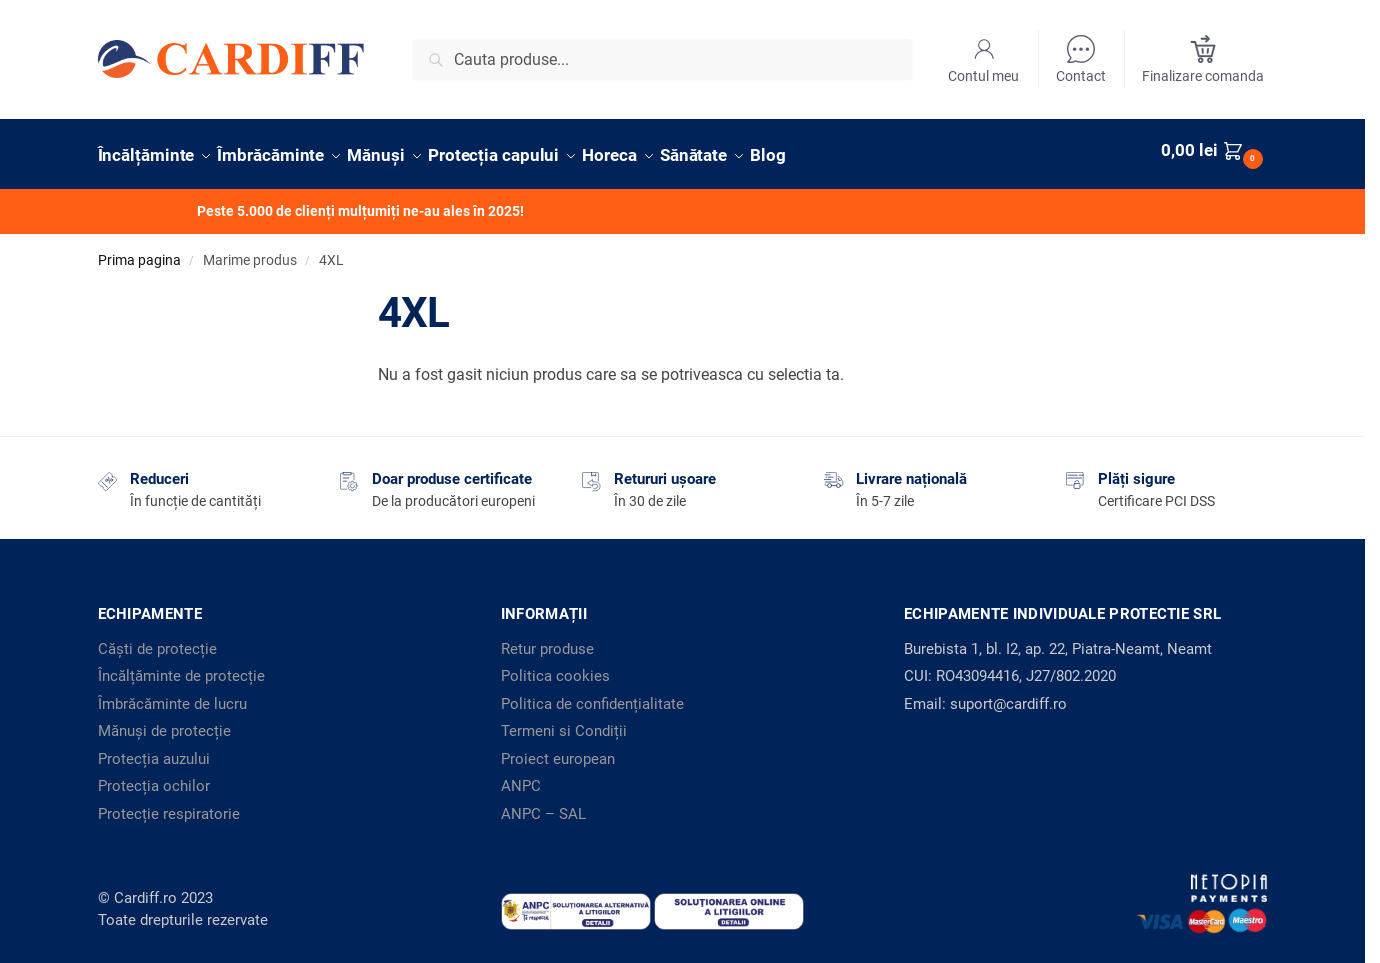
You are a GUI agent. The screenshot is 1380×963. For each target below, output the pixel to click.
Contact (1081, 59)
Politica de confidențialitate (592, 694)
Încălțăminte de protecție (181, 667)
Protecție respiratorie (169, 804)
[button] (1214, 150)
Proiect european (558, 749)
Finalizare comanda (1203, 59)
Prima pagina (139, 251)
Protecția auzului (154, 749)
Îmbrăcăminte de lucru (172, 694)
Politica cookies (555, 667)
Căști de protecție (157, 639)
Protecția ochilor (154, 777)
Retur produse (547, 639)
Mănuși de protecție (164, 722)
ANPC (521, 777)
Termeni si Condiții (564, 722)
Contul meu (983, 59)
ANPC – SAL (543, 804)
